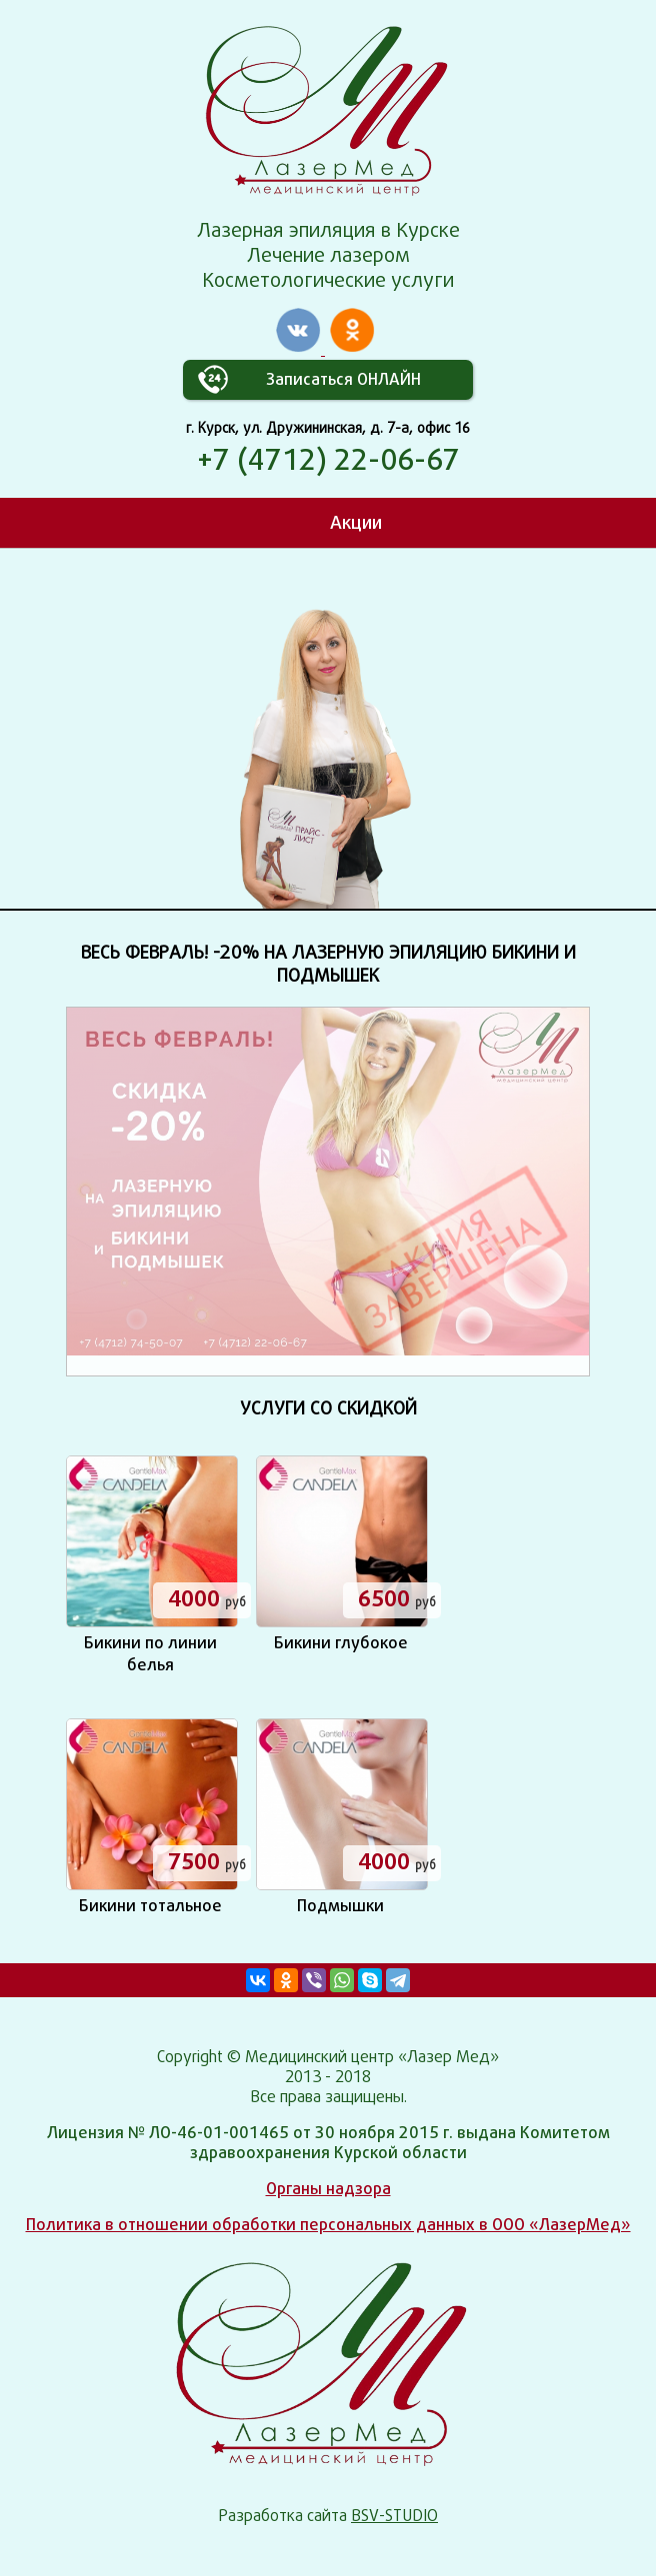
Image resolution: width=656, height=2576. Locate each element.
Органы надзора (328, 2188)
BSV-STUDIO (394, 2515)
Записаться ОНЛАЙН (343, 379)
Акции (356, 522)
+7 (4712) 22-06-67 (328, 459)
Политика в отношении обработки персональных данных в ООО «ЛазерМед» (328, 2224)
